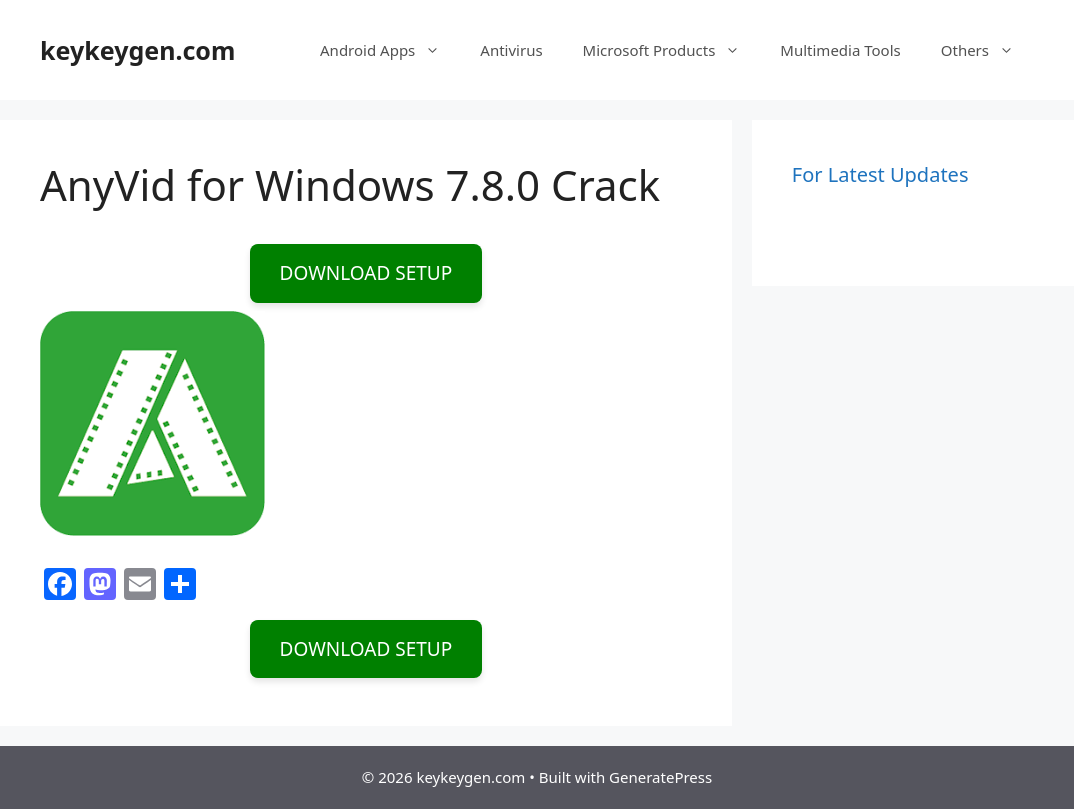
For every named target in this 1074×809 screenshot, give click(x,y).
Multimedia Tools (840, 50)
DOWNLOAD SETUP (366, 273)
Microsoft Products (672, 50)
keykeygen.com (137, 50)
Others (987, 50)
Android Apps (390, 50)
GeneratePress (660, 777)
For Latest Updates (880, 174)
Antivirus (511, 50)
